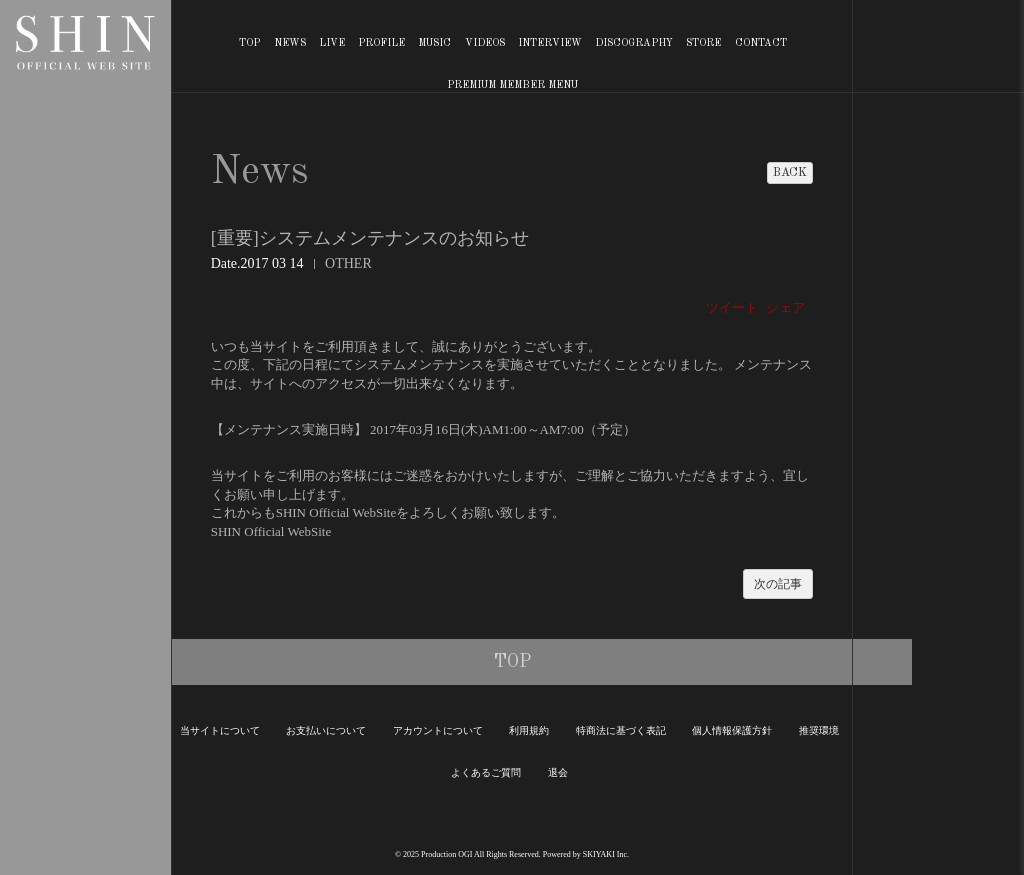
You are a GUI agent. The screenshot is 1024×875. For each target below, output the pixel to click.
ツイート (732, 307)
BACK (790, 173)
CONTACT (761, 43)
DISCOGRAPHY (634, 43)
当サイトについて (220, 730)
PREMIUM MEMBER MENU (512, 85)
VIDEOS (485, 43)
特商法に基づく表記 (621, 730)
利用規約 (529, 730)
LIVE (332, 43)
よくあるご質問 (486, 772)
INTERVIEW (550, 43)
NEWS (290, 43)
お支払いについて (326, 730)
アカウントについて (438, 730)
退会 (558, 772)
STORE (703, 43)
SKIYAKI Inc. (606, 854)
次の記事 (778, 584)
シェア (785, 307)
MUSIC (434, 43)
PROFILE (381, 43)
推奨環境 (819, 730)
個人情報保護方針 (732, 730)
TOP (249, 43)
